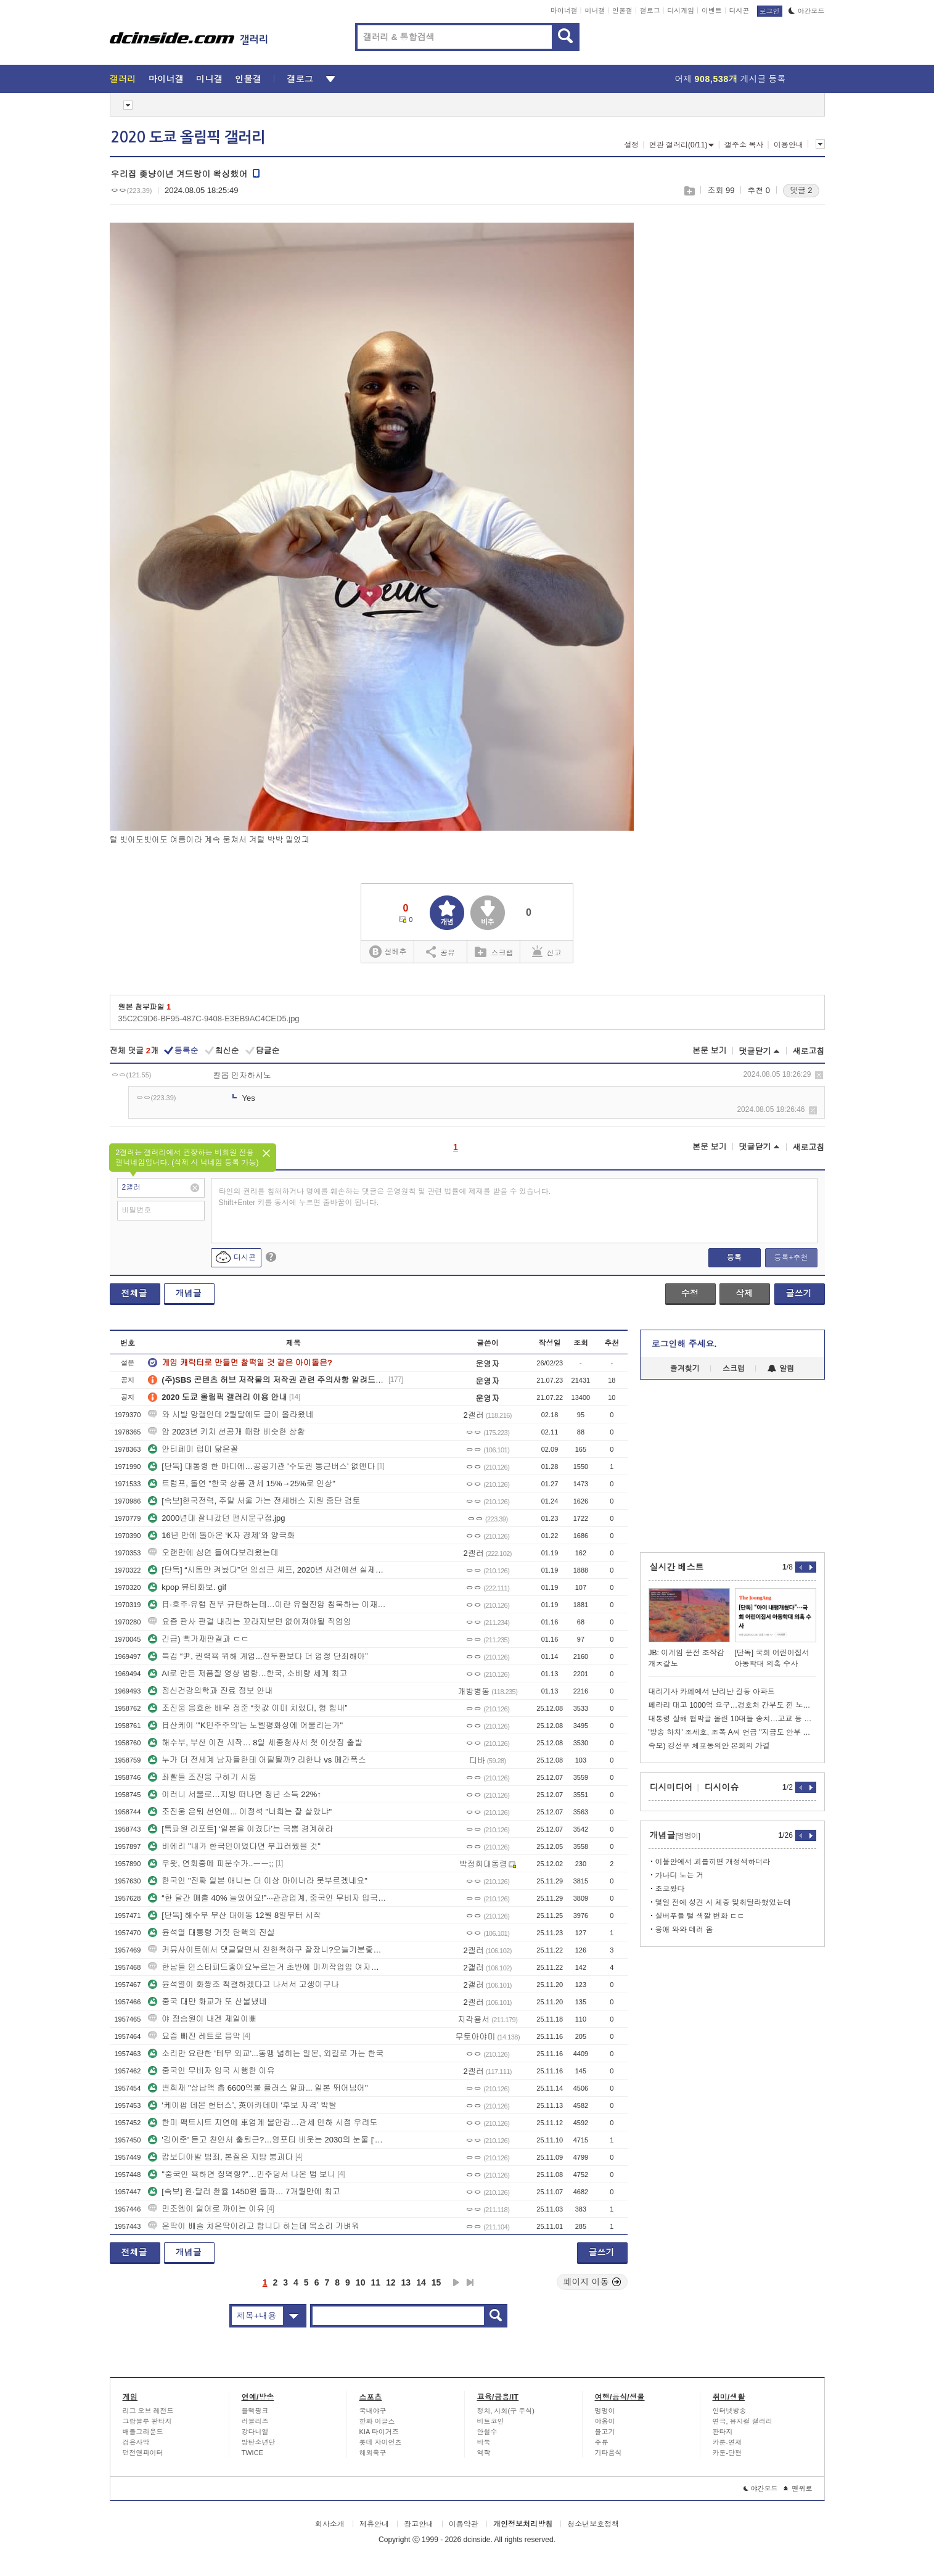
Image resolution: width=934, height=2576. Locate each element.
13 (406, 2282)
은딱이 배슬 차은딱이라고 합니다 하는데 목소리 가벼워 (253, 2226)
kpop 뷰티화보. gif (187, 1587)
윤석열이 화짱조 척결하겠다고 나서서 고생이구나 (243, 1984)
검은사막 (136, 2442)
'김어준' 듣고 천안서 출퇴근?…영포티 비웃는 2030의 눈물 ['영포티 (267, 2139)
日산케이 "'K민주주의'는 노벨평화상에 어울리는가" (245, 1725)
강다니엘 (255, 2431)
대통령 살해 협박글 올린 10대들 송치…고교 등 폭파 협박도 (732, 1718)
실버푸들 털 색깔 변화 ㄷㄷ (700, 1916)
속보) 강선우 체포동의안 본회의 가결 (709, 1746)
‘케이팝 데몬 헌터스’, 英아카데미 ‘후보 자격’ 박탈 (242, 2105)
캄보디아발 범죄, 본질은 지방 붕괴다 (220, 2157)
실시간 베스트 (677, 1567)
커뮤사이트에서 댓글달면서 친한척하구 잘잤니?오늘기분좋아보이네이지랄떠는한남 (267, 1949)
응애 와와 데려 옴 (684, 1929)
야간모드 (807, 11)
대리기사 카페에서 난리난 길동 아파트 (712, 1691)
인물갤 (622, 10)
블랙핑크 (255, 2410)
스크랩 (689, 191)
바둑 (484, 2442)
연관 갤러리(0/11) (682, 145)
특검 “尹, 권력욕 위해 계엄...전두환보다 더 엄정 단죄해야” (257, 1656)
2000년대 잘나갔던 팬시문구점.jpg (216, 1518)
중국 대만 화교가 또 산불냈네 (207, 2001)
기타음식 (608, 2452)
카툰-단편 (727, 2452)
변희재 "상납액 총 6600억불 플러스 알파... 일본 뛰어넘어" (257, 2087)
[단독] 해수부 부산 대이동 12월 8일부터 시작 (234, 1915)
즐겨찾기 (685, 1368)
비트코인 (490, 2421)
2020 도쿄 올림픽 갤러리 (188, 137)
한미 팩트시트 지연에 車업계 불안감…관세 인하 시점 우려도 (262, 2122)
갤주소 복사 (743, 145)
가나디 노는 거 (679, 1875)
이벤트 (712, 10)
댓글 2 (801, 190)
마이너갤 (564, 10)
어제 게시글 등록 (730, 79)
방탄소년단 (259, 2442)
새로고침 (809, 1051)
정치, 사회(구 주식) (506, 2410)
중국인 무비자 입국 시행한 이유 (211, 2070)
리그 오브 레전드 (148, 2410)
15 (436, 2282)
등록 (734, 1257)
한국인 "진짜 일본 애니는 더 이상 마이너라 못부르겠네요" (257, 1880)
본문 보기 (709, 1050)
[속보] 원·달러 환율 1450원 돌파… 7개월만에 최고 (244, 2191)
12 (391, 2282)
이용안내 (788, 145)
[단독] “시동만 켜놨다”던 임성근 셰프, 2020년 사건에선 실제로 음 (267, 1569)
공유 (440, 951)
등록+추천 (791, 1257)
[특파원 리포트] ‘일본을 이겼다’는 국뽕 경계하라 (240, 1828)
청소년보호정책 (593, 2524)
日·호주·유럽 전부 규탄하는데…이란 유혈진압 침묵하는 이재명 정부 (267, 1604)
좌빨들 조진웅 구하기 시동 (202, 1777)
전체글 (134, 1293)
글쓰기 (799, 1293)
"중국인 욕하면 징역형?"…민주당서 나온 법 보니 (241, 2174)
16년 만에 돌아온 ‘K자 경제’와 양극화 (221, 1535)
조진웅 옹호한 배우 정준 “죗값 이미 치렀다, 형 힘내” (247, 1708)
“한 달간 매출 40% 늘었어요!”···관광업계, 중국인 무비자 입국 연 (267, 1898)
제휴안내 (374, 2524)
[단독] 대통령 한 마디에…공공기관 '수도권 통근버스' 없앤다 (261, 1466)
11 (375, 2282)
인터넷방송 (730, 2410)
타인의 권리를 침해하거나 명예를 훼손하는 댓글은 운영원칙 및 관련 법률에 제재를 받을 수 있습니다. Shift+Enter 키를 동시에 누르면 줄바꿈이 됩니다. (385, 1197)
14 (421, 2282)
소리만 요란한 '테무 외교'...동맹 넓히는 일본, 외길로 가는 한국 (265, 2053)
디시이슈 (722, 1787)
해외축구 (373, 2452)
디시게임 (680, 10)
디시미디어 (671, 1787)
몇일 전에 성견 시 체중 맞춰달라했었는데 (723, 1902)
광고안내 (418, 2524)
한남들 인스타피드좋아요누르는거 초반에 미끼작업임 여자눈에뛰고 (267, 1967)
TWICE (252, 2452)
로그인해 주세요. (684, 1344)
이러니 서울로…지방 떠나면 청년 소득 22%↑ (234, 1794)
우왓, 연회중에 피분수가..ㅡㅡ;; (210, 1863)
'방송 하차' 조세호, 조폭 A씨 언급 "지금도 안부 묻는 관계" (732, 1732)
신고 (547, 951)
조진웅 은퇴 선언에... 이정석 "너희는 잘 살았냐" (240, 1811)
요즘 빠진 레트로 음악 (194, 2036)
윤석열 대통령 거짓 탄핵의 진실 (211, 1932)
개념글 (189, 1293)
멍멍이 (605, 2410)
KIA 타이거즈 (379, 2431)
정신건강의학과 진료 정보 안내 (210, 1690)
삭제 (819, 1075)
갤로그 (650, 10)
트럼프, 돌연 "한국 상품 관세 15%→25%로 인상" (241, 1483)
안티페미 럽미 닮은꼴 (193, 1449)
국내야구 (373, 2410)
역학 (484, 2452)
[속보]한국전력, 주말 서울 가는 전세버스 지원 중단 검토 (254, 1500)
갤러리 (123, 79)
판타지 (723, 2431)
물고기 (605, 2431)
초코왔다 (670, 1889)
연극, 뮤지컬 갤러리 (742, 2421)
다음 (456, 2282)
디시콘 (739, 10)
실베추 (388, 952)
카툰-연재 (727, 2442)
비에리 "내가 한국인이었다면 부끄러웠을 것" (234, 1846)
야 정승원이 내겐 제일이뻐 (202, 2018)
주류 (601, 2442)
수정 (689, 1293)
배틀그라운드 (143, 2431)
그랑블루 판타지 (147, 2421)
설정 (631, 145)
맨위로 (798, 2488)
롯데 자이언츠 (380, 2442)
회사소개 (330, 2524)
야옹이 (605, 2421)
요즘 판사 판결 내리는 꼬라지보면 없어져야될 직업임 (249, 1621)
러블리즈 (255, 2421)
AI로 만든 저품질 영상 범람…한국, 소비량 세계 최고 (247, 1673)
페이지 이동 (592, 2282)
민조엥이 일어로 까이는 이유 (206, 2208)
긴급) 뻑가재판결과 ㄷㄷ (198, 1639)
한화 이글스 (377, 2421)
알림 (781, 1368)
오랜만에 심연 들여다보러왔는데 (213, 1552)
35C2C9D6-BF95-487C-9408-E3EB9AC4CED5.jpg (209, 1018)
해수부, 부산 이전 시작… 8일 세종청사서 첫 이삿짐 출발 (255, 1742)
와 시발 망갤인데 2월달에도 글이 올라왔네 (230, 1414)
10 (361, 2282)
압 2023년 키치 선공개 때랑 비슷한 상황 (226, 1431)
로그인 (770, 11)
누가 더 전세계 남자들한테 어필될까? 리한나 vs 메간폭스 (257, 1759)
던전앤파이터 (143, 2452)
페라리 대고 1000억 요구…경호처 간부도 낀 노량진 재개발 (732, 1705)
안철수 (487, 2431)
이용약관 (463, 2524)
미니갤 (594, 10)
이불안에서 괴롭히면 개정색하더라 (713, 1862)
